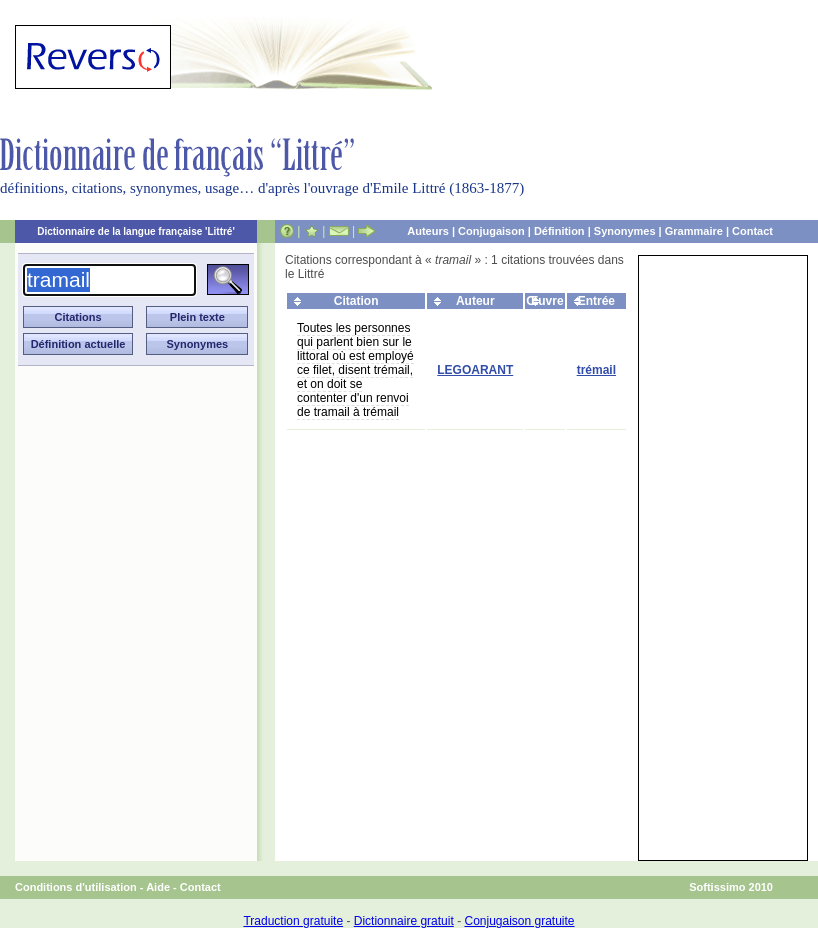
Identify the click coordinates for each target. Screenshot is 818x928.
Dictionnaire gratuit (404, 921)
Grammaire (694, 231)
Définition (559, 231)
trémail (596, 370)
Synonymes (625, 231)
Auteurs (428, 231)
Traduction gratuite (293, 921)
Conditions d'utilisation (76, 887)
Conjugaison (491, 231)
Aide (158, 887)
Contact (752, 231)
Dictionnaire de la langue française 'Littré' (136, 231)
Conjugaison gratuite (519, 921)
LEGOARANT (475, 370)
